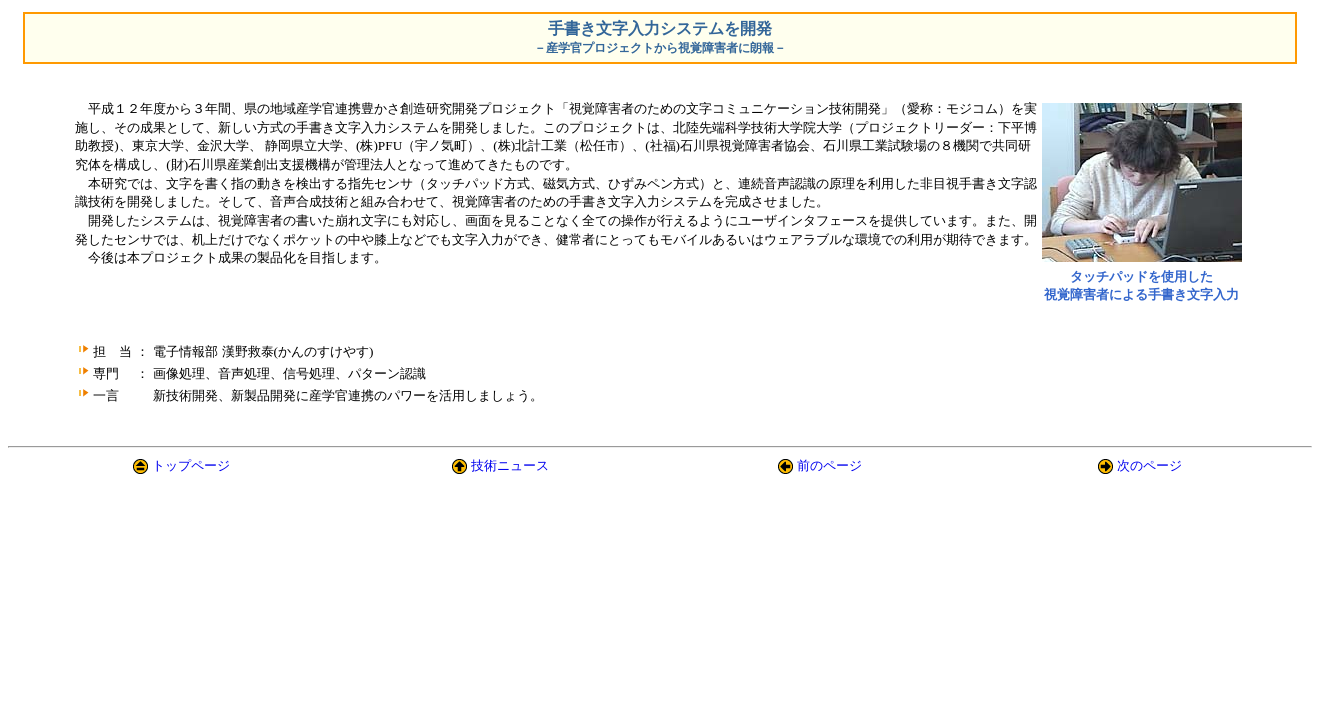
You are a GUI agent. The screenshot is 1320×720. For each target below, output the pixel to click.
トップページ (191, 465)
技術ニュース (510, 465)
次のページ (1149, 465)
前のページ (829, 465)
